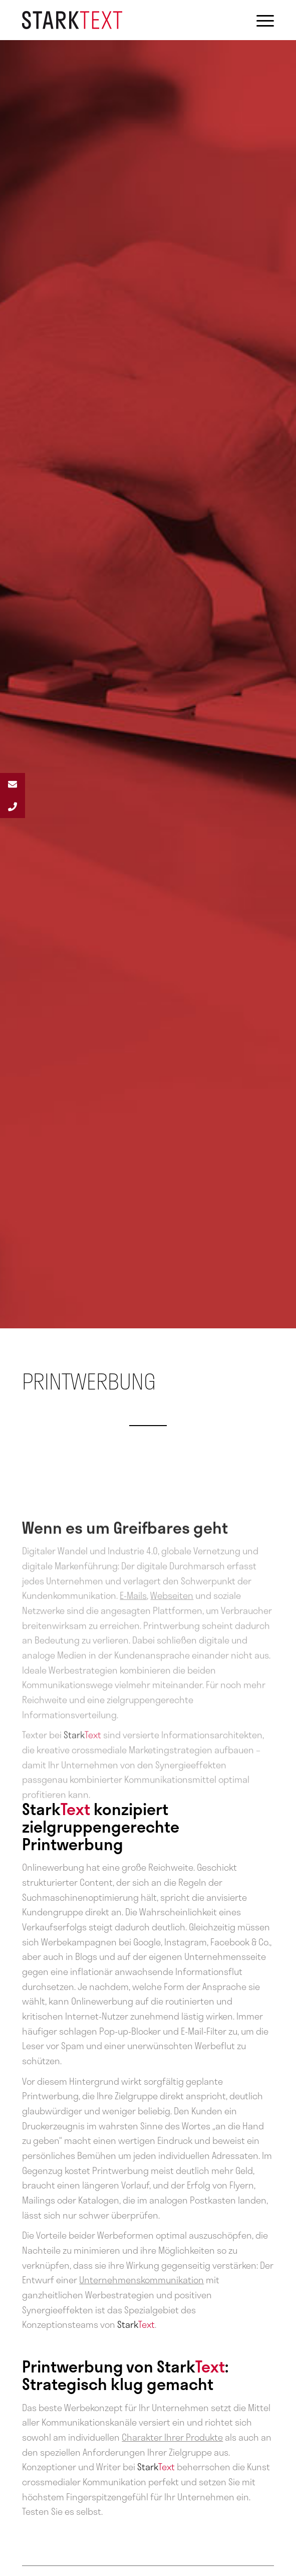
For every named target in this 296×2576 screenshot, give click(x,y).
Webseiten (171, 1635)
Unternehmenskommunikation (141, 2280)
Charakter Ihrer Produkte (172, 2437)
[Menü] (260, 20)
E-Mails (133, 1635)
